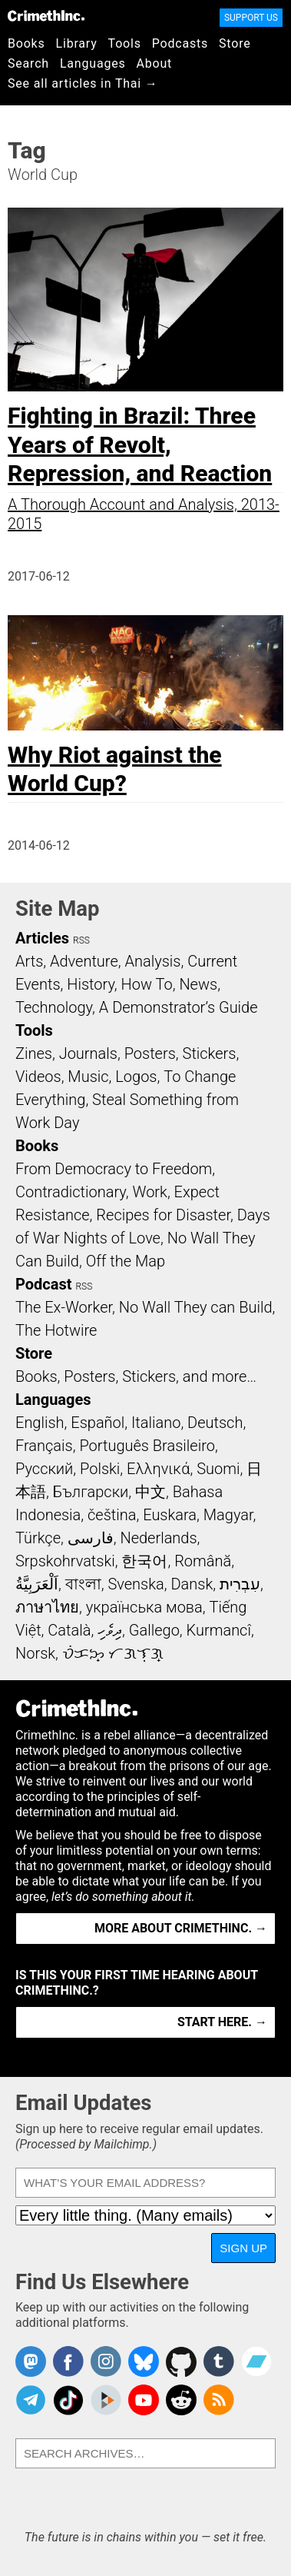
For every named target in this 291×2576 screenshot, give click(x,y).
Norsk (35, 1653)
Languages (93, 63)
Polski (100, 1468)
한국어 (144, 1561)
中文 (150, 1492)
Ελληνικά (158, 1468)
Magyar (228, 1515)
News (198, 984)
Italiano (155, 1422)
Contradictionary (70, 1192)
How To (147, 984)
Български (91, 1492)
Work (150, 1192)
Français (44, 1445)
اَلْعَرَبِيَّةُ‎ (36, 1584)
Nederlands (158, 1538)
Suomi (218, 1468)
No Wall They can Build (196, 1307)
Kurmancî (219, 1630)
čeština (112, 1515)
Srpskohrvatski (65, 1561)
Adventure (84, 961)
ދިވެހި (110, 1630)
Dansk (191, 1584)
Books (26, 43)
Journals (88, 1053)
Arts (29, 961)
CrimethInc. (46, 15)
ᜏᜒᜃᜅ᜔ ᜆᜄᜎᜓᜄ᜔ (113, 1653)
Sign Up (243, 2248)
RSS (81, 940)
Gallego (154, 1630)
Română (202, 1561)
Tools (124, 43)
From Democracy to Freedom (113, 1169)
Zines (33, 1053)
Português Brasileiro (146, 1445)
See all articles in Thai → (83, 83)
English (39, 1422)
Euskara (170, 1515)
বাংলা (83, 1584)
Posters (150, 1053)
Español (97, 1422)
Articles (42, 938)
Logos (136, 1076)
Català (69, 1630)
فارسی (91, 1538)
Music (88, 1076)
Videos (38, 1076)
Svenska (135, 1584)
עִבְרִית (240, 1584)
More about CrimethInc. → (180, 1928)
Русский (44, 1468)
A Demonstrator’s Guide (178, 1007)
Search (28, 63)
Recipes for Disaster (163, 1215)
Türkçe (38, 1538)
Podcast (43, 1284)
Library (77, 43)
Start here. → (222, 2022)
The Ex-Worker (63, 1307)
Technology (53, 1007)
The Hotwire (56, 1330)
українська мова (144, 1607)
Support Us (251, 17)
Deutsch (215, 1422)
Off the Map (125, 1261)
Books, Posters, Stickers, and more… (135, 1376)
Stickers (209, 1053)
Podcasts (180, 43)
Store (234, 43)
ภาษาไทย (47, 1607)
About (154, 63)
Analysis (152, 961)
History (90, 984)
